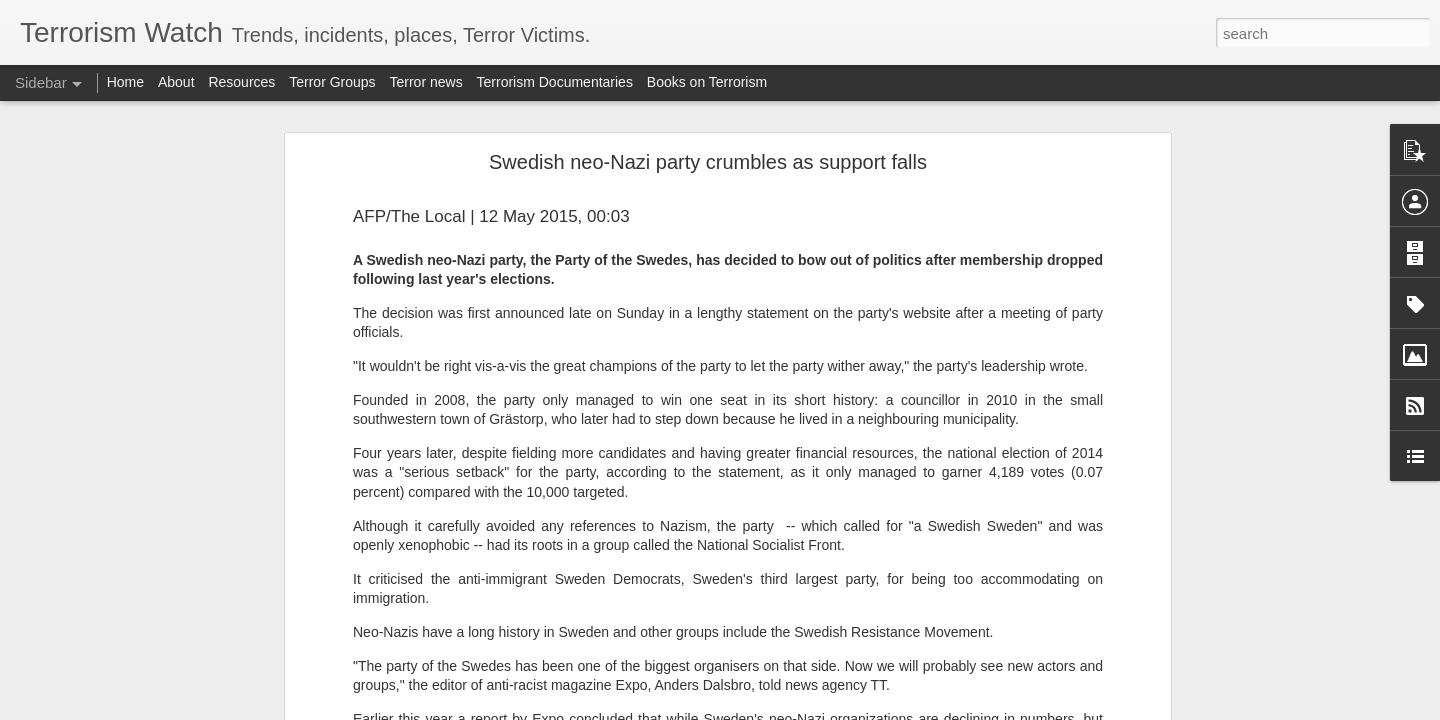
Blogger (782, 709)
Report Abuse (841, 709)
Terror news (426, 82)
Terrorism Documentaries (555, 82)
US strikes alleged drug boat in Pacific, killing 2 (173, 392)
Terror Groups (332, 82)
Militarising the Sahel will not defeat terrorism (168, 662)
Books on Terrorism (707, 82)
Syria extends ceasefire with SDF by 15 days (168, 347)
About (176, 82)
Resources (241, 82)
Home (125, 82)
